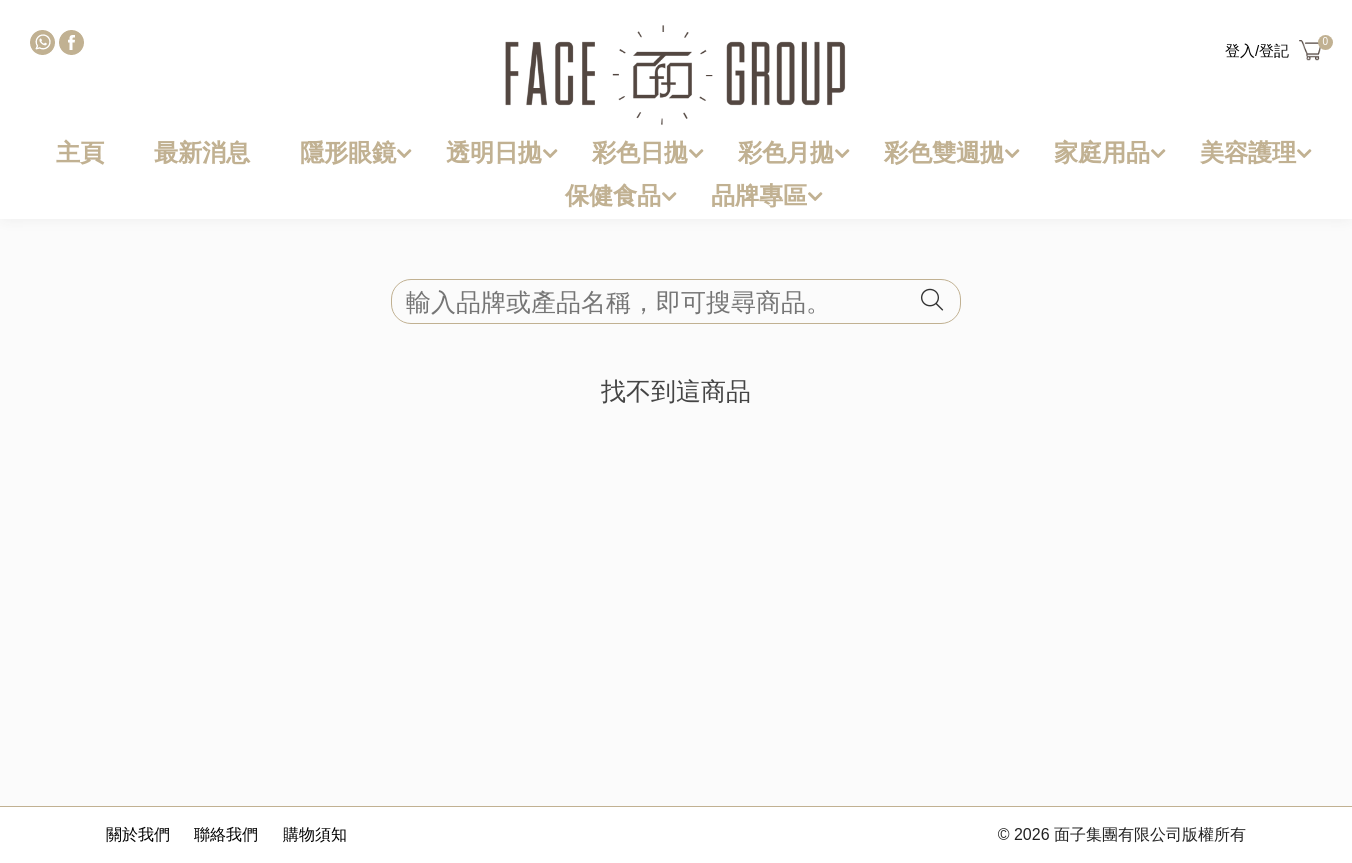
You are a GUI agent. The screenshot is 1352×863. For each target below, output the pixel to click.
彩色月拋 (786, 152)
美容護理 (1248, 152)
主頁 (80, 152)
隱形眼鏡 (348, 152)
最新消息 (202, 152)
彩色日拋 (640, 152)
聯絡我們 (226, 834)
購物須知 (315, 834)
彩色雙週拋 (944, 152)
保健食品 (613, 195)
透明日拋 (494, 152)
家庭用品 (1102, 152)
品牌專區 (759, 195)
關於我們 (138, 834)
